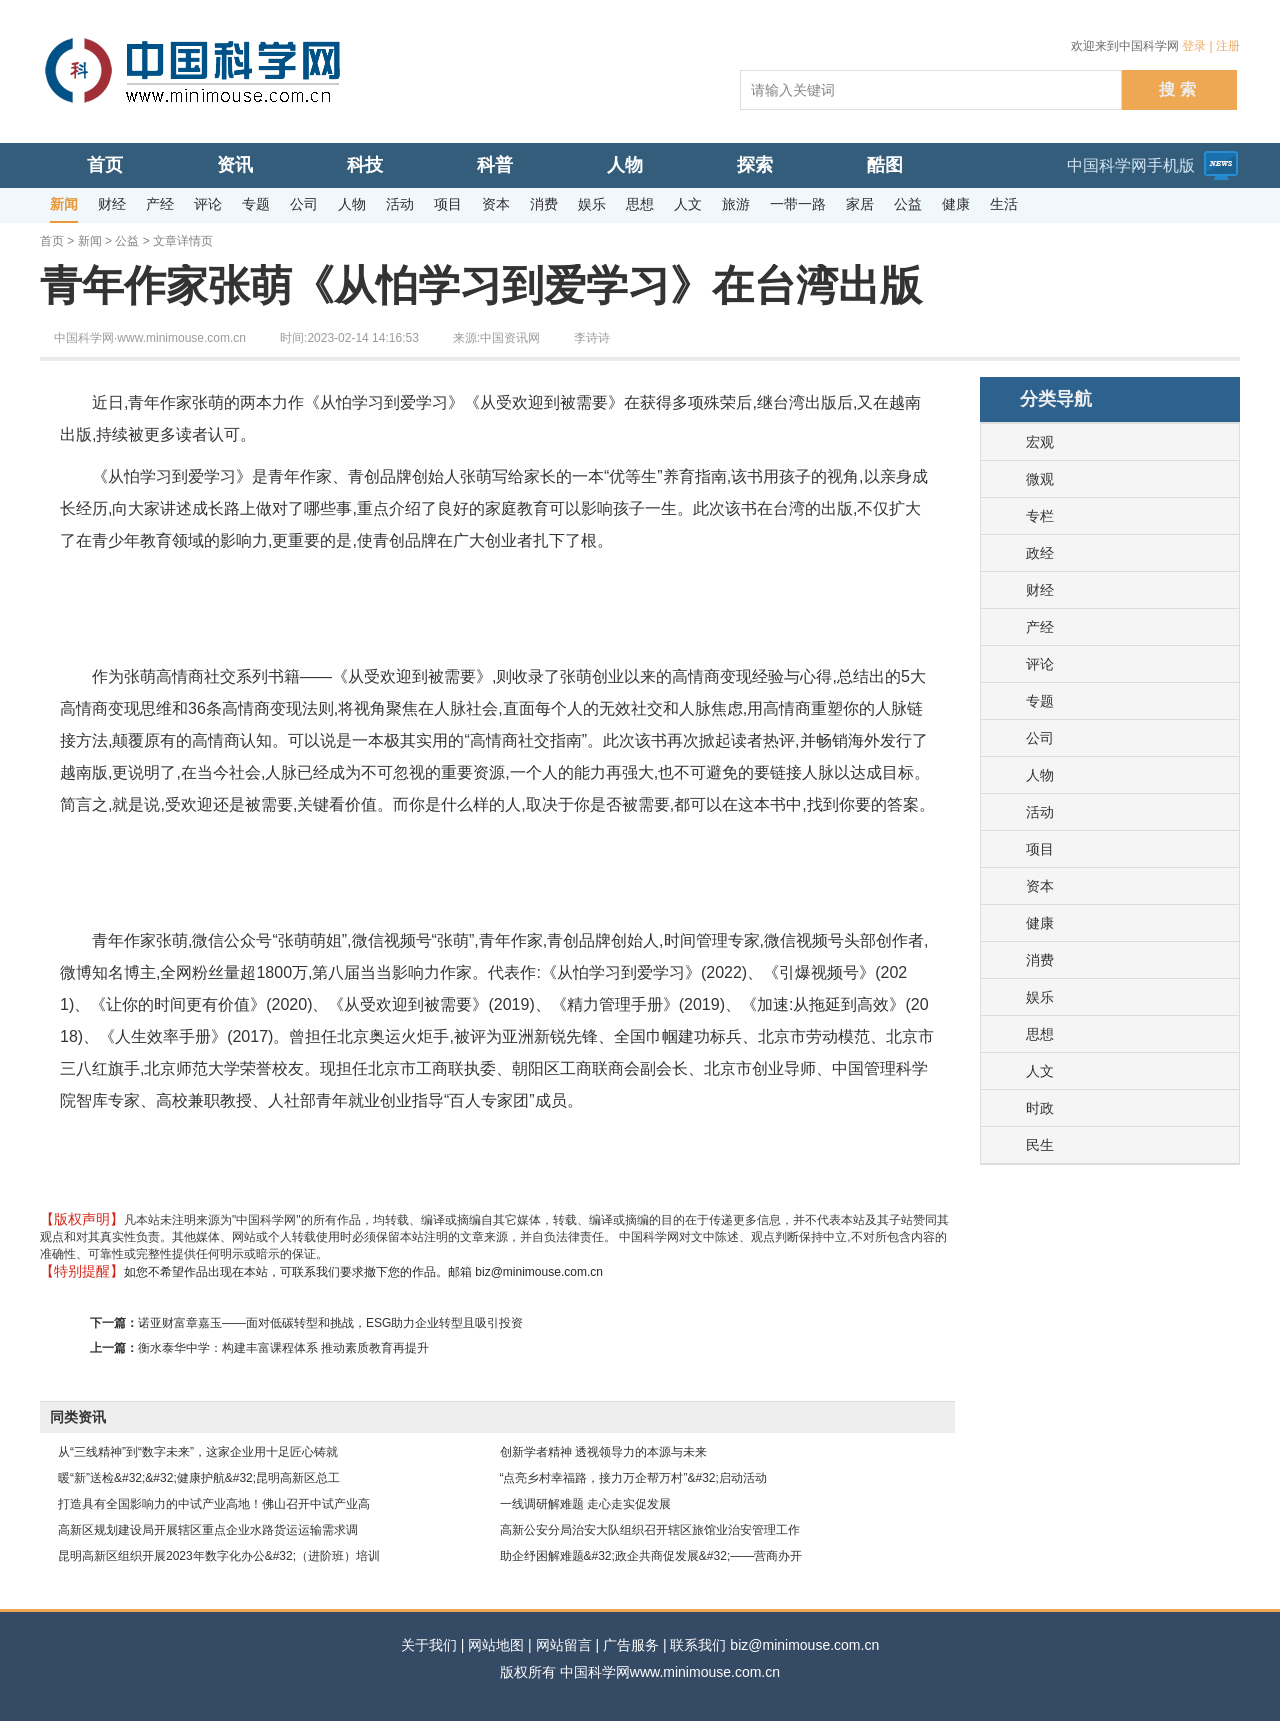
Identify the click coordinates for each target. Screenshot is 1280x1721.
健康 (1040, 923)
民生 (1040, 1145)
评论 (1040, 664)
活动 (1040, 812)
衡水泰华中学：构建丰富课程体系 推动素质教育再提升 (283, 1348)
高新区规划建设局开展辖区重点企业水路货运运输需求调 (208, 1530)
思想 (1040, 1034)
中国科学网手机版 (1131, 165)
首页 (52, 241)
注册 (1228, 46)
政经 (1040, 553)
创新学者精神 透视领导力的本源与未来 (603, 1452)
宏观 (1040, 442)
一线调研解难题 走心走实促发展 (585, 1504)
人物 (1040, 775)
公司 (1040, 738)
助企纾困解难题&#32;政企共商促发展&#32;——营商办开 (651, 1556)
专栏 (1040, 516)
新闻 (90, 241)
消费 (1040, 960)
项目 (1040, 849)
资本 (1040, 886)
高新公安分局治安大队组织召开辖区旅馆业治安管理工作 (650, 1530)
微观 (1040, 479)
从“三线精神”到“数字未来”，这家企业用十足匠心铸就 (198, 1452)
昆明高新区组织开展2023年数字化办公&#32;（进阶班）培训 (219, 1556)
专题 (1040, 701)
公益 (127, 241)
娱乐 (1040, 997)
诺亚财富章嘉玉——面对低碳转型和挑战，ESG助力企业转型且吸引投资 (330, 1323)
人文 (1040, 1071)
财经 (1040, 590)
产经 (1040, 627)
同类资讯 (78, 1417)
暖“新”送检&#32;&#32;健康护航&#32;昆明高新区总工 (199, 1478)
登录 (1194, 46)
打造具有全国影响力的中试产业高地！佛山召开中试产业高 (214, 1504)
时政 (1040, 1108)
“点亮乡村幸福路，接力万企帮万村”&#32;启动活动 (633, 1478)
